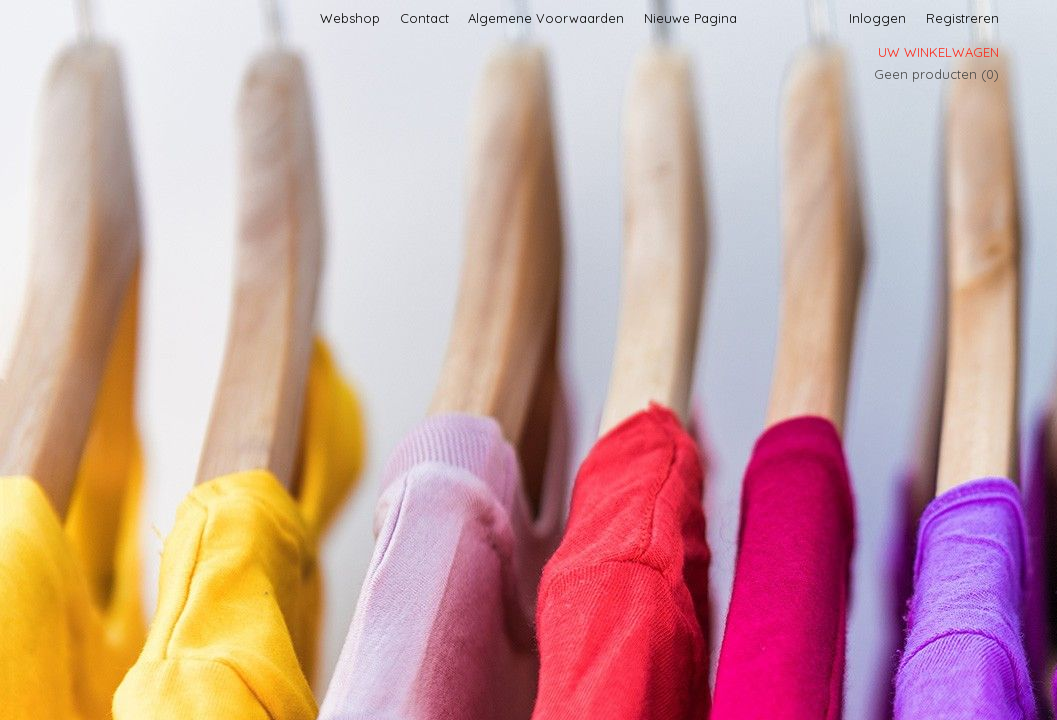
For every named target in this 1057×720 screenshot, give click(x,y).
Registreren (962, 18)
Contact (424, 18)
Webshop (350, 18)
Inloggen (877, 18)
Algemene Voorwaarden (546, 18)
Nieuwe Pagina (690, 18)
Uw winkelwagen (938, 52)
